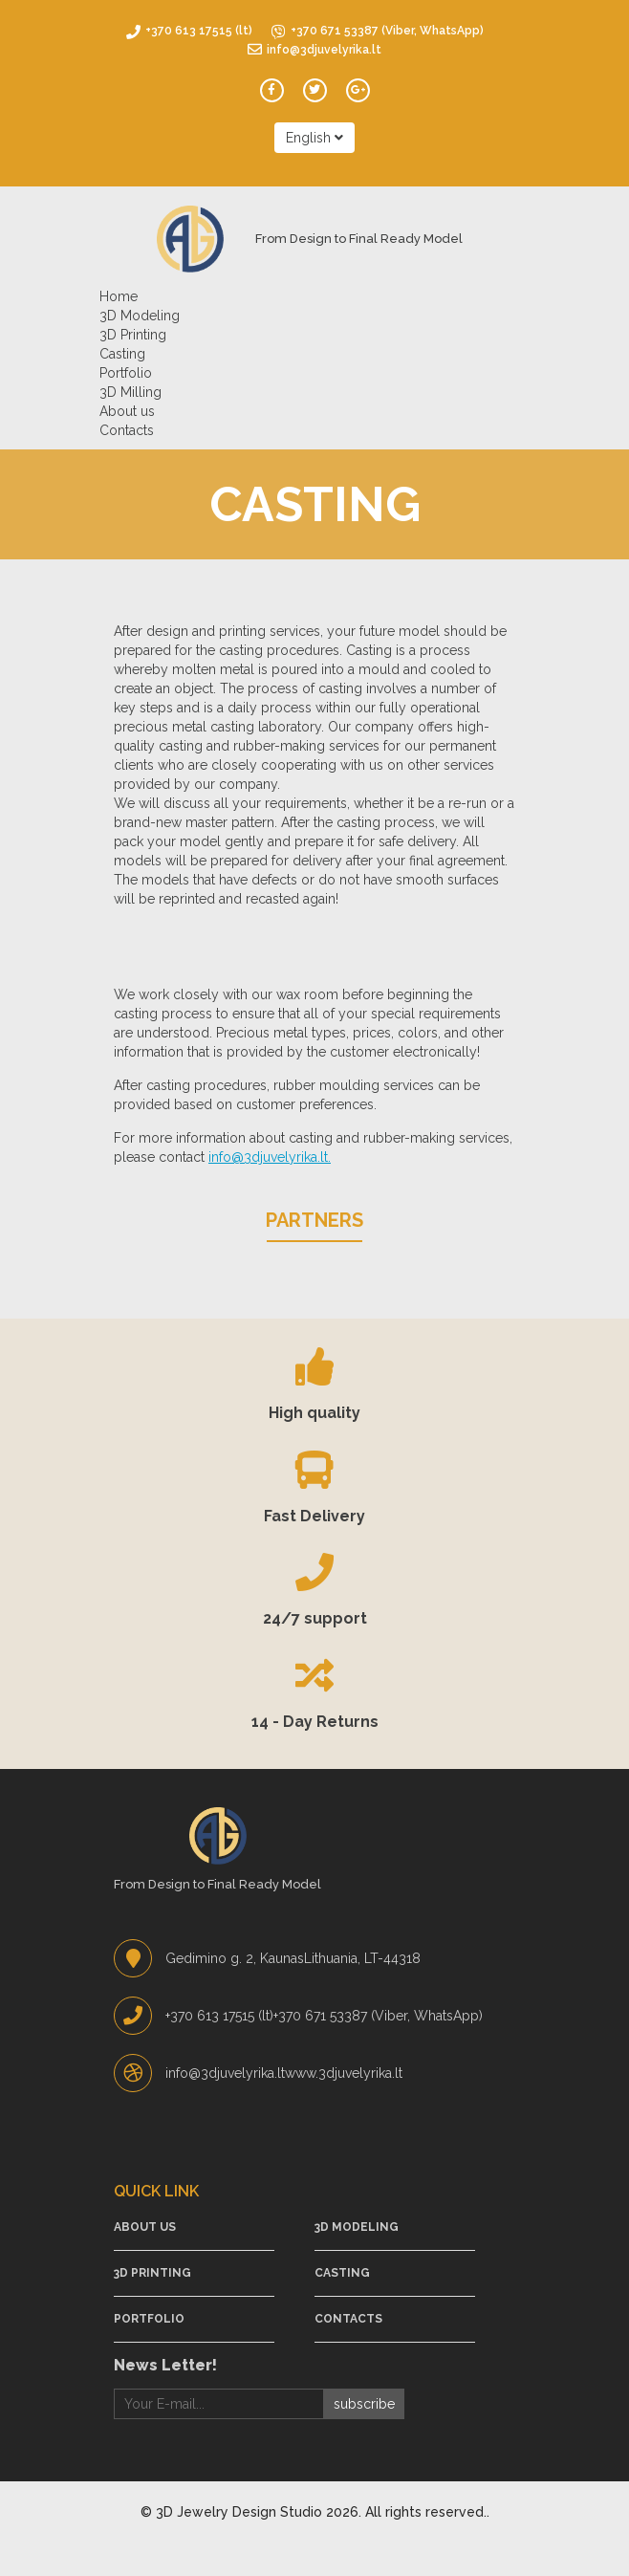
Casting (122, 353)
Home (118, 296)
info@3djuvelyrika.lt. (269, 1157)
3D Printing (132, 334)
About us (127, 411)
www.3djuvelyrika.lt (343, 2073)
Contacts (126, 430)
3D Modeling (139, 315)
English (314, 137)
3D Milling (130, 392)
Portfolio (125, 373)
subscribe (364, 2404)
